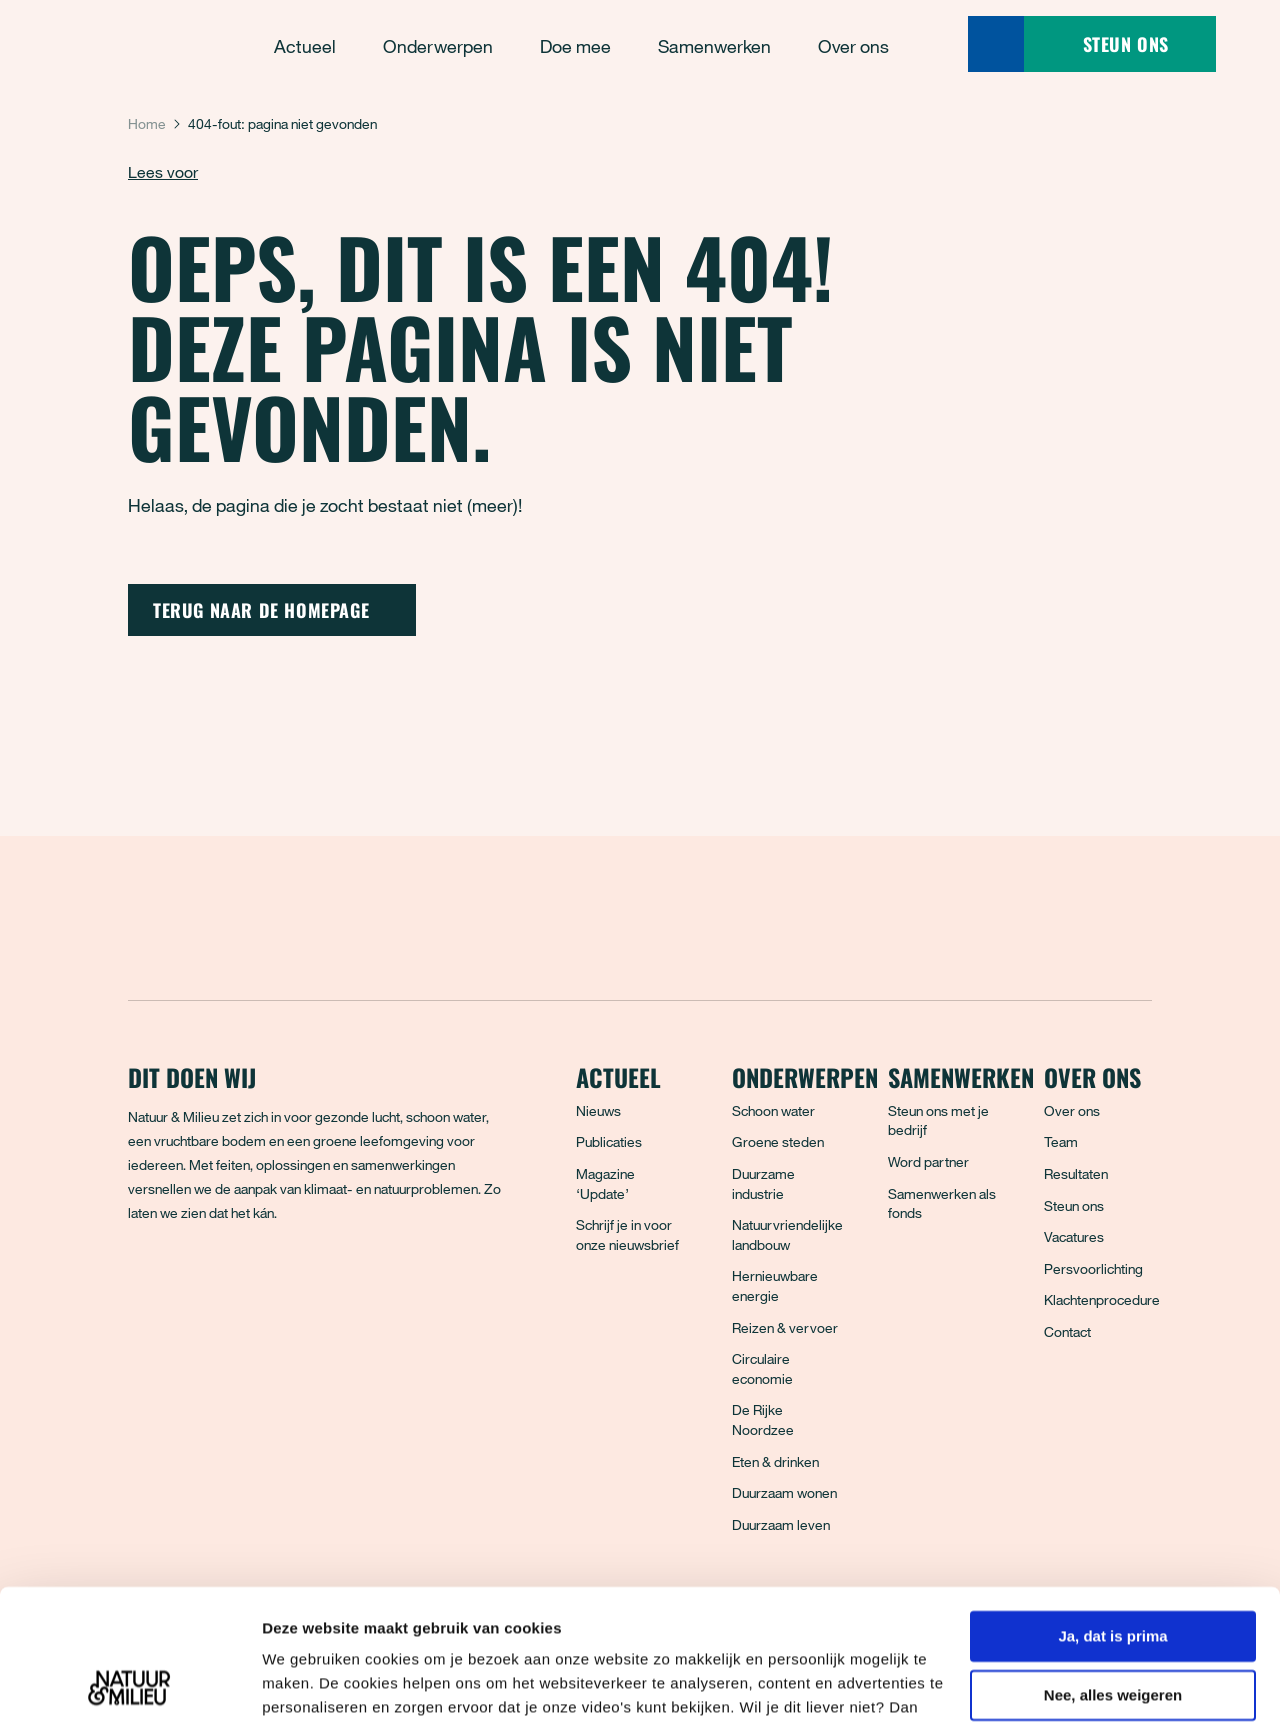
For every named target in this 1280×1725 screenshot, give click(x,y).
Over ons (1072, 1110)
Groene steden (778, 1141)
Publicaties (609, 1141)
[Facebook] (145, 1285)
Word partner (928, 1161)
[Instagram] (233, 1285)
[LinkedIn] (277, 1285)
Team (1061, 1141)
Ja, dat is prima (1112, 1511)
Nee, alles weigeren (1113, 1570)
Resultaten (1076, 1173)
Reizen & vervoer (785, 1327)
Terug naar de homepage (272, 610)
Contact (1067, 1331)
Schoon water (773, 1110)
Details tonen (309, 1685)
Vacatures (1074, 1236)
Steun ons (1074, 1205)
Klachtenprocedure (1102, 1299)
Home (147, 123)
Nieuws (598, 1110)
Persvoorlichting (1093, 1268)
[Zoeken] (996, 44)
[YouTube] (321, 1285)
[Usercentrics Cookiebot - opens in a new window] (129, 1686)
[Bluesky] (189, 1285)
